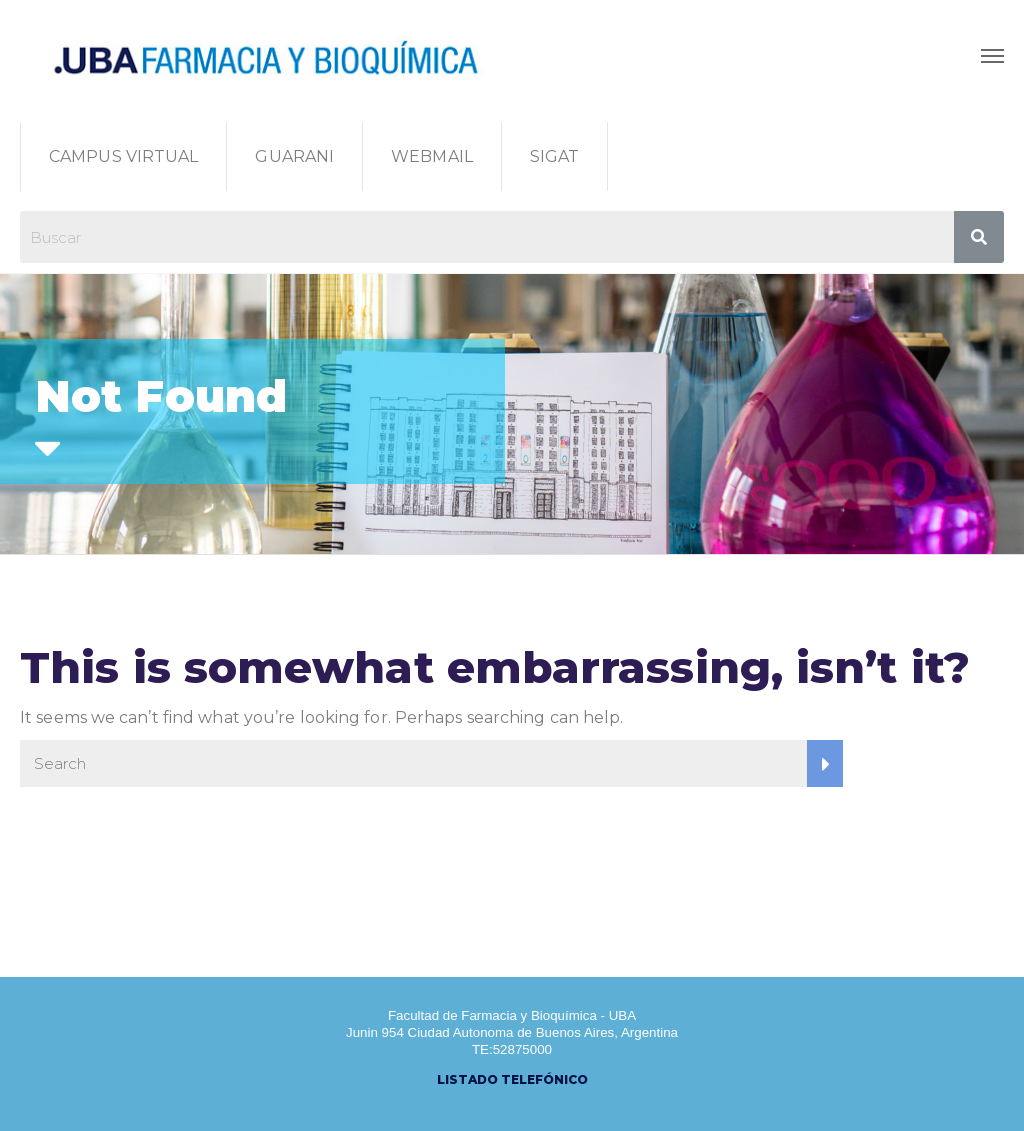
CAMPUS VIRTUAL (123, 156)
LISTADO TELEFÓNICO (512, 1079)
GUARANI (294, 156)
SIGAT (555, 156)
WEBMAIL (432, 156)
